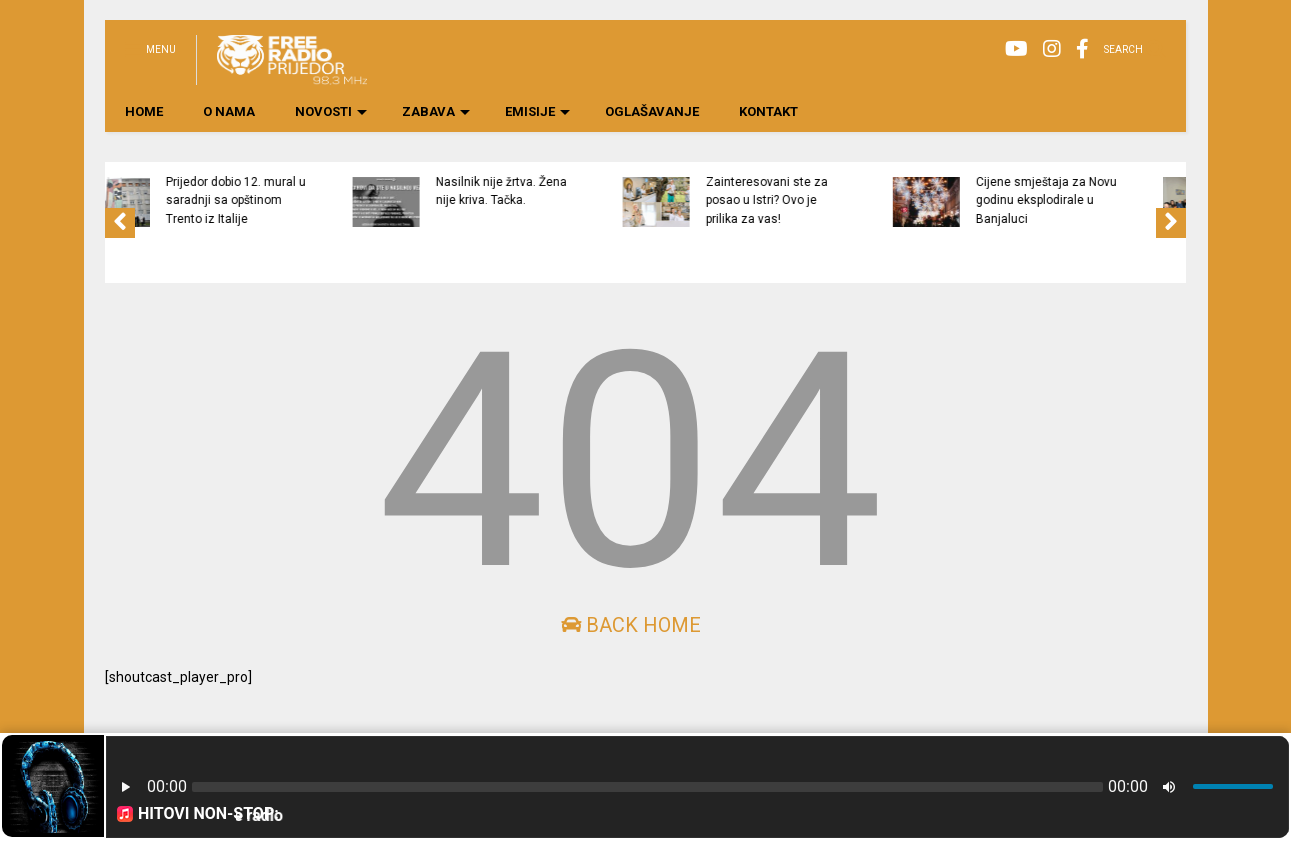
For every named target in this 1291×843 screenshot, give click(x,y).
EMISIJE (537, 111)
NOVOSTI (331, 111)
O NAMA (229, 111)
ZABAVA (436, 111)
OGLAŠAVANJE (652, 111)
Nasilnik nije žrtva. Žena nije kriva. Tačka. (575, 191)
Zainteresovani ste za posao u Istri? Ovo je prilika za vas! (841, 200)
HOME (144, 111)
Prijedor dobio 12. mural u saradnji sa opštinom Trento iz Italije (310, 200)
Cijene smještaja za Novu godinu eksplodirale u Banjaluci (1120, 200)
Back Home (631, 625)
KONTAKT (768, 111)
